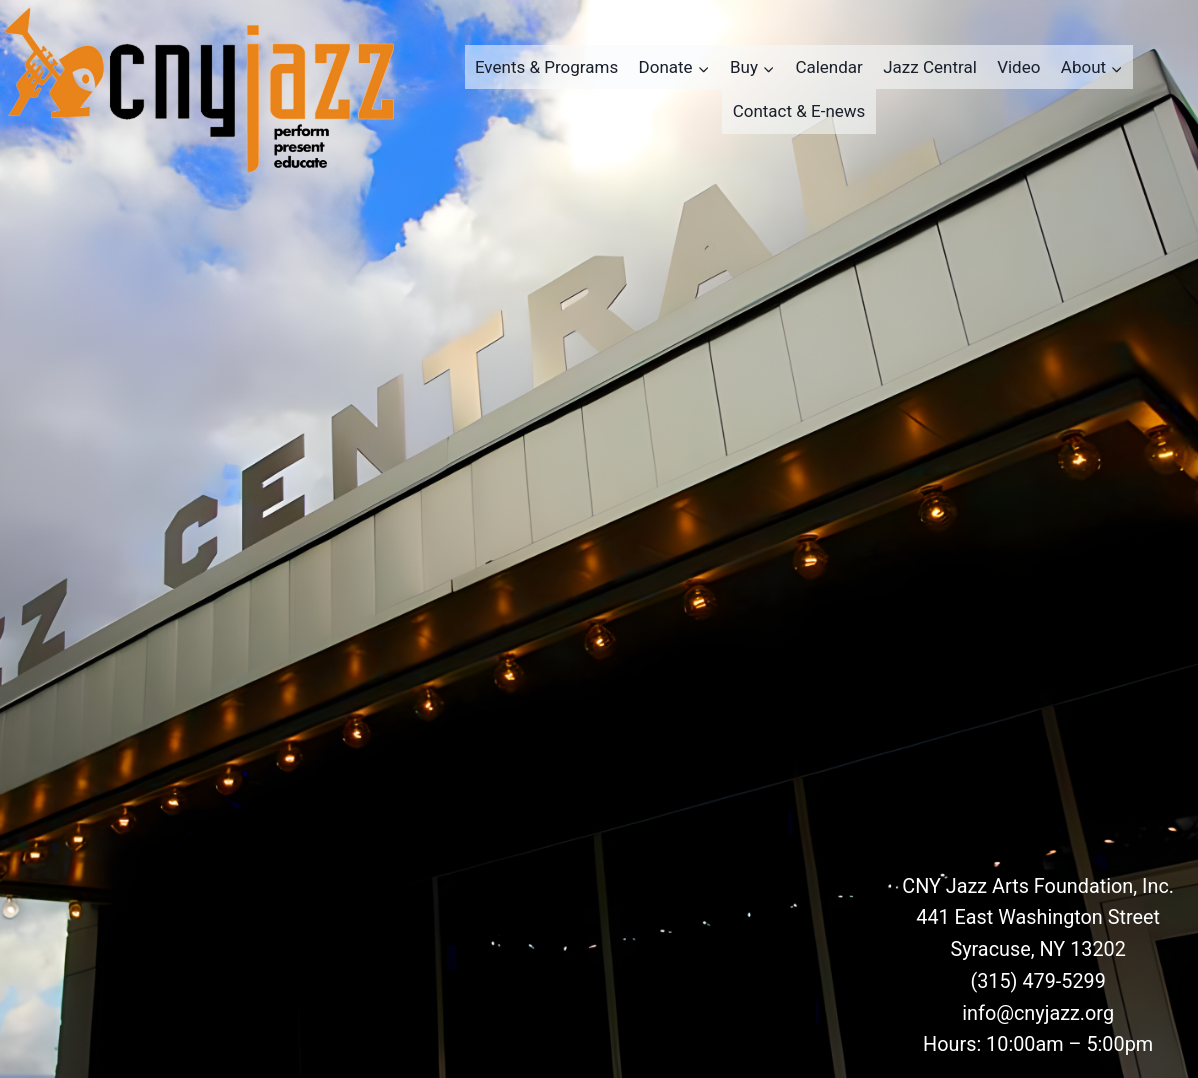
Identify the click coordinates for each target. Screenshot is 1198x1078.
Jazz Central (930, 67)
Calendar (828, 67)
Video (1018, 67)
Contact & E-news (799, 111)
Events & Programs (546, 67)
